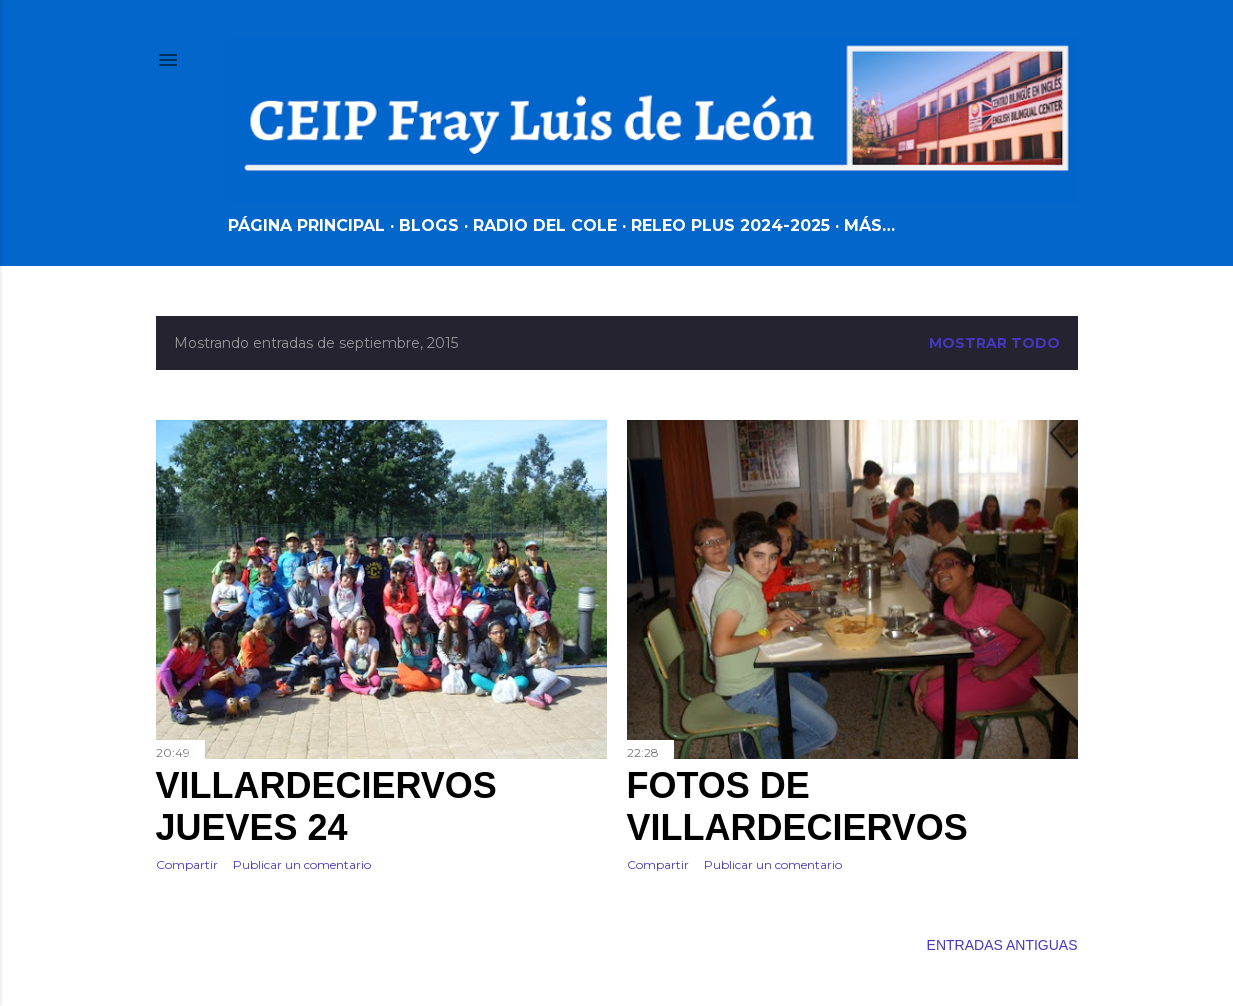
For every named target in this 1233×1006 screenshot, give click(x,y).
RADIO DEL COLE (545, 225)
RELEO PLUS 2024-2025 (730, 225)
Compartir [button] (187, 864)
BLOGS (429, 225)
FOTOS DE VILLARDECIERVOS (797, 806)
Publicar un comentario (302, 864)
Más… (869, 225)
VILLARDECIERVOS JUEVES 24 (326, 806)
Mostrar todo (994, 343)
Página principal (306, 225)
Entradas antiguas (1002, 945)
